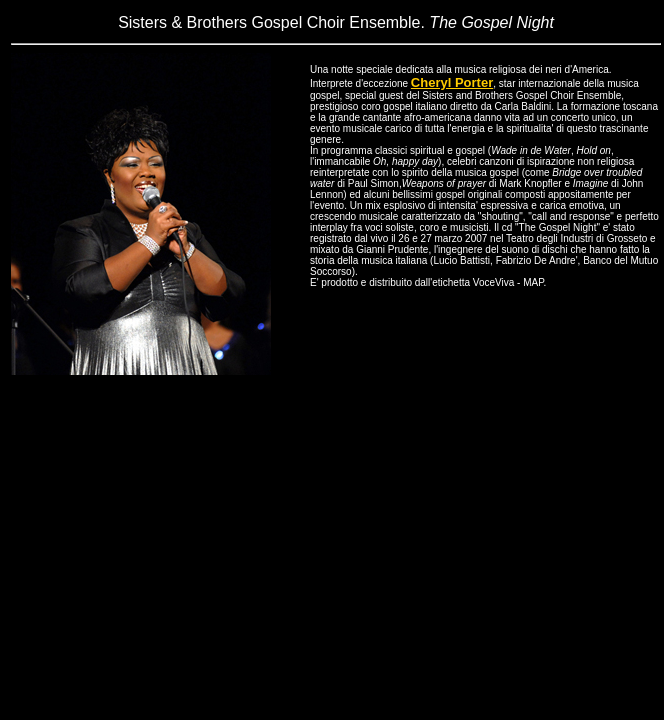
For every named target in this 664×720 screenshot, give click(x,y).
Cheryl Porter (452, 82)
